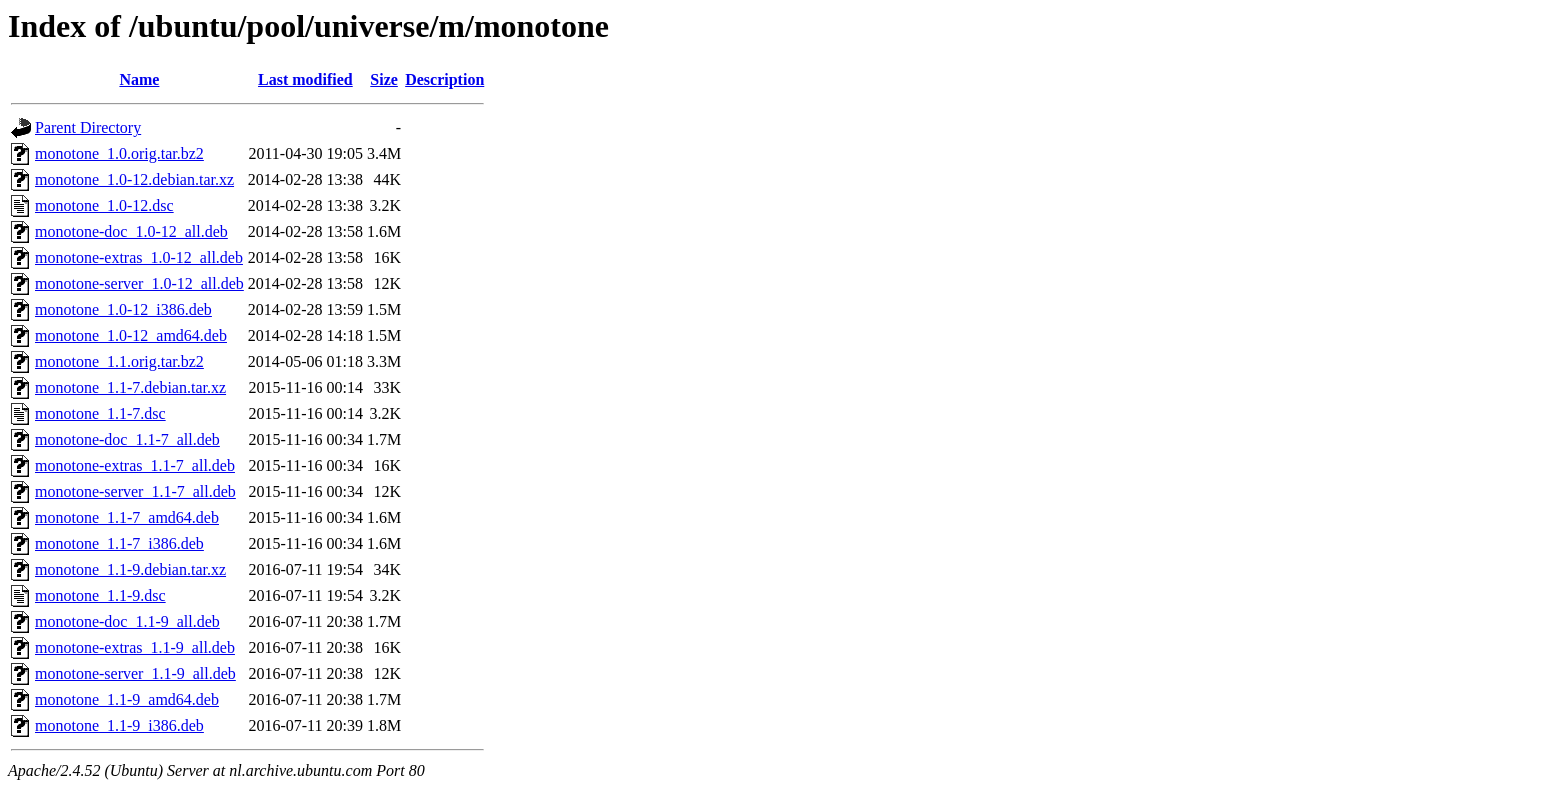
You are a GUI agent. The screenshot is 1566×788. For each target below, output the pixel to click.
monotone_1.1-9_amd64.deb (127, 699)
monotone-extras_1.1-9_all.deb (135, 647)
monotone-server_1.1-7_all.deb (135, 491)
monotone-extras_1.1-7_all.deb (135, 465)
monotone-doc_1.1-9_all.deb (127, 621)
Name (139, 79)
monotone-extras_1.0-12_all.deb (139, 257)
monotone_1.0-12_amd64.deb (131, 335)
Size (384, 79)
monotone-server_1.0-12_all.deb (139, 283)
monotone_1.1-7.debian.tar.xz (130, 387)
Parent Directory (88, 127)
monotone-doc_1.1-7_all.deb (127, 439)
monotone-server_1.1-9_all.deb (135, 673)
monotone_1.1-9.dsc (100, 595)
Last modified (305, 79)
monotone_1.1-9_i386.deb (119, 725)
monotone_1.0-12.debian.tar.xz (134, 179)
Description (444, 79)
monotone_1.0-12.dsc (104, 205)
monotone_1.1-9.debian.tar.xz (130, 569)
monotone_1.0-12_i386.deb (123, 309)
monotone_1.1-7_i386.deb (119, 543)
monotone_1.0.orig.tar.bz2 (119, 153)
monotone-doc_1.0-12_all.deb (131, 231)
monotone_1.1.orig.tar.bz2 (119, 361)
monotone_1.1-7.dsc (100, 413)
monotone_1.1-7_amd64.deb (127, 517)
